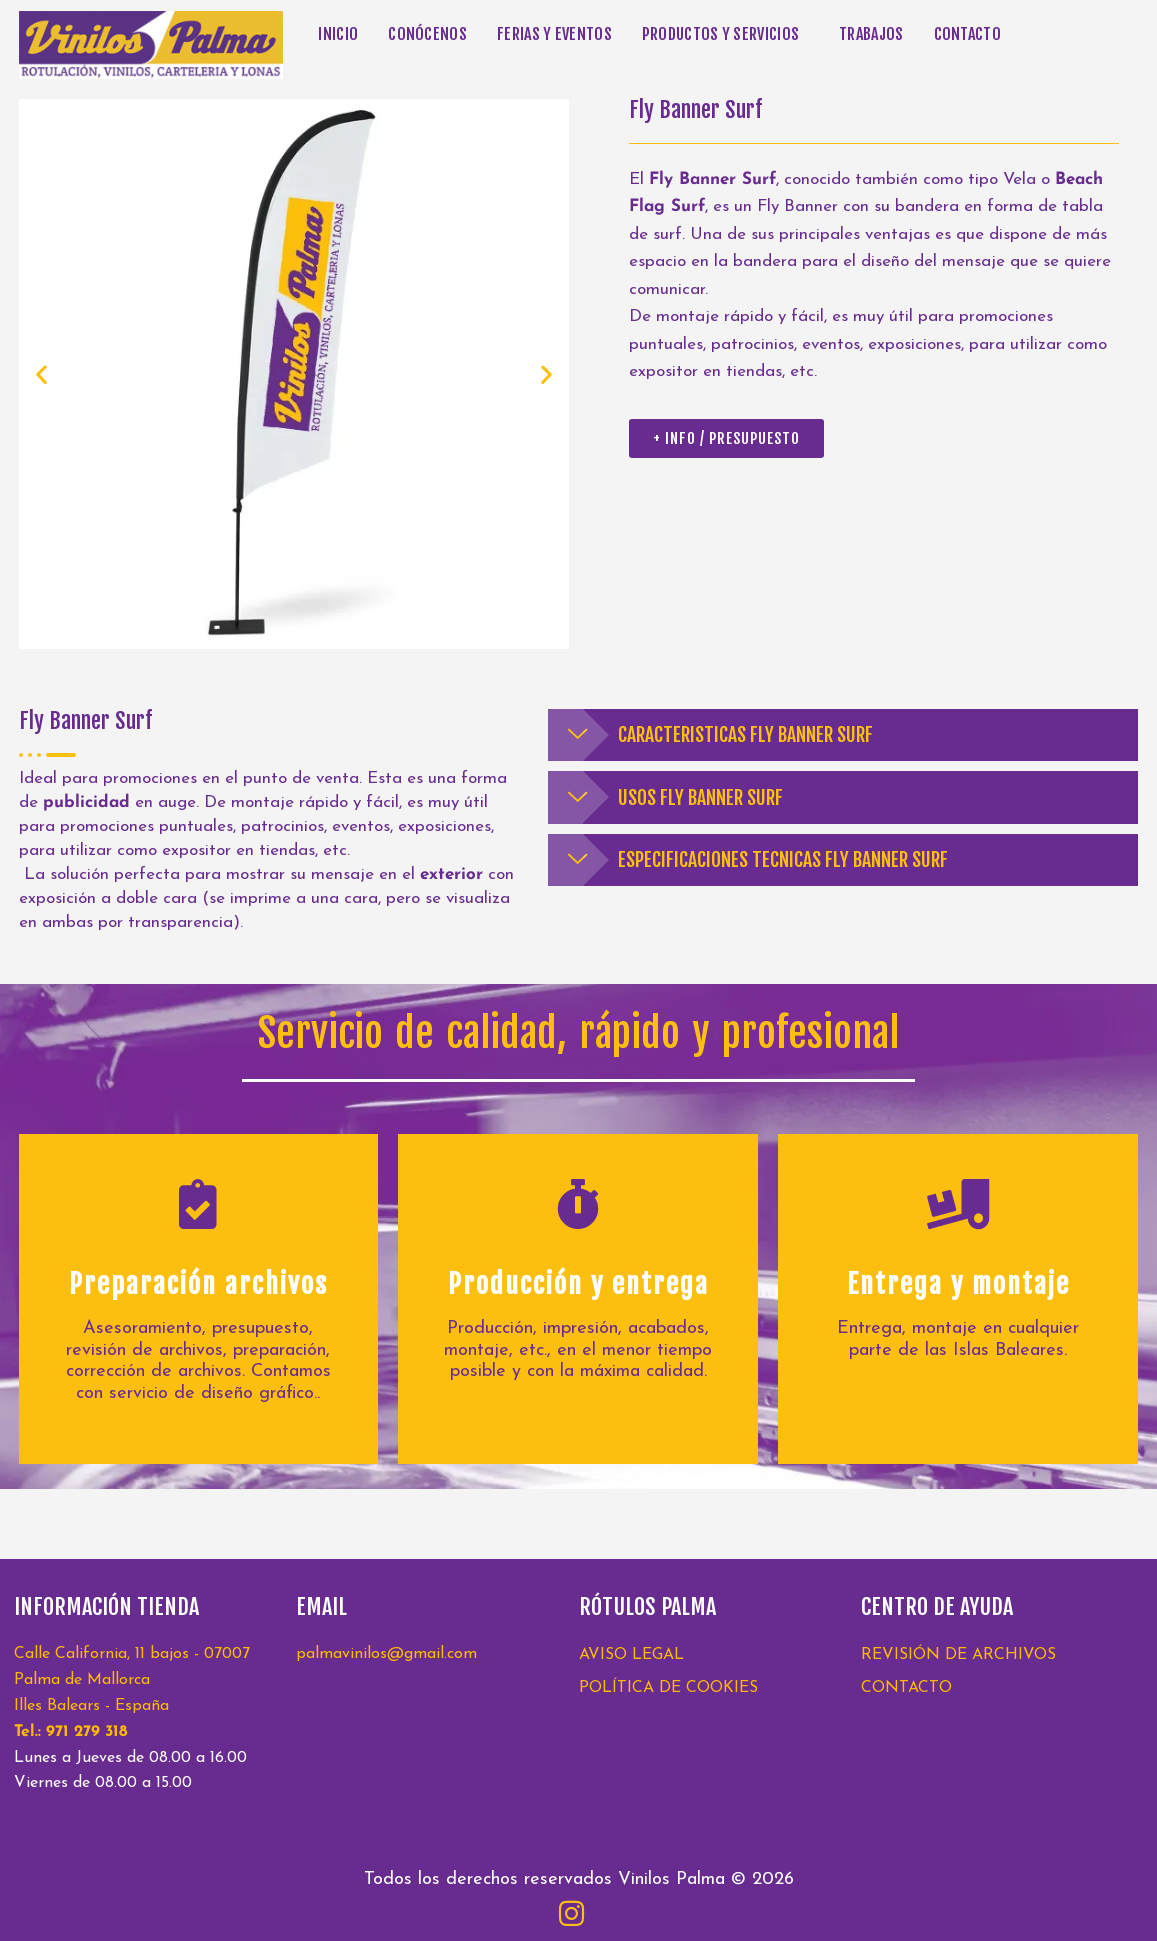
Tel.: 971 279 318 (71, 1732)
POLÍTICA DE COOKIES (668, 1688)
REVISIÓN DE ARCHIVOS (958, 1655)
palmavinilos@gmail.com (386, 1654)
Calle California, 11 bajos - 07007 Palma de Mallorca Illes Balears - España (132, 1680)
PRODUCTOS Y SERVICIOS (720, 34)
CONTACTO (967, 34)
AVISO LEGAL (631, 1655)
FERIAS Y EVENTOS (554, 34)
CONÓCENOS (427, 34)
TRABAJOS (871, 34)
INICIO (338, 34)
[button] (725, 34)
